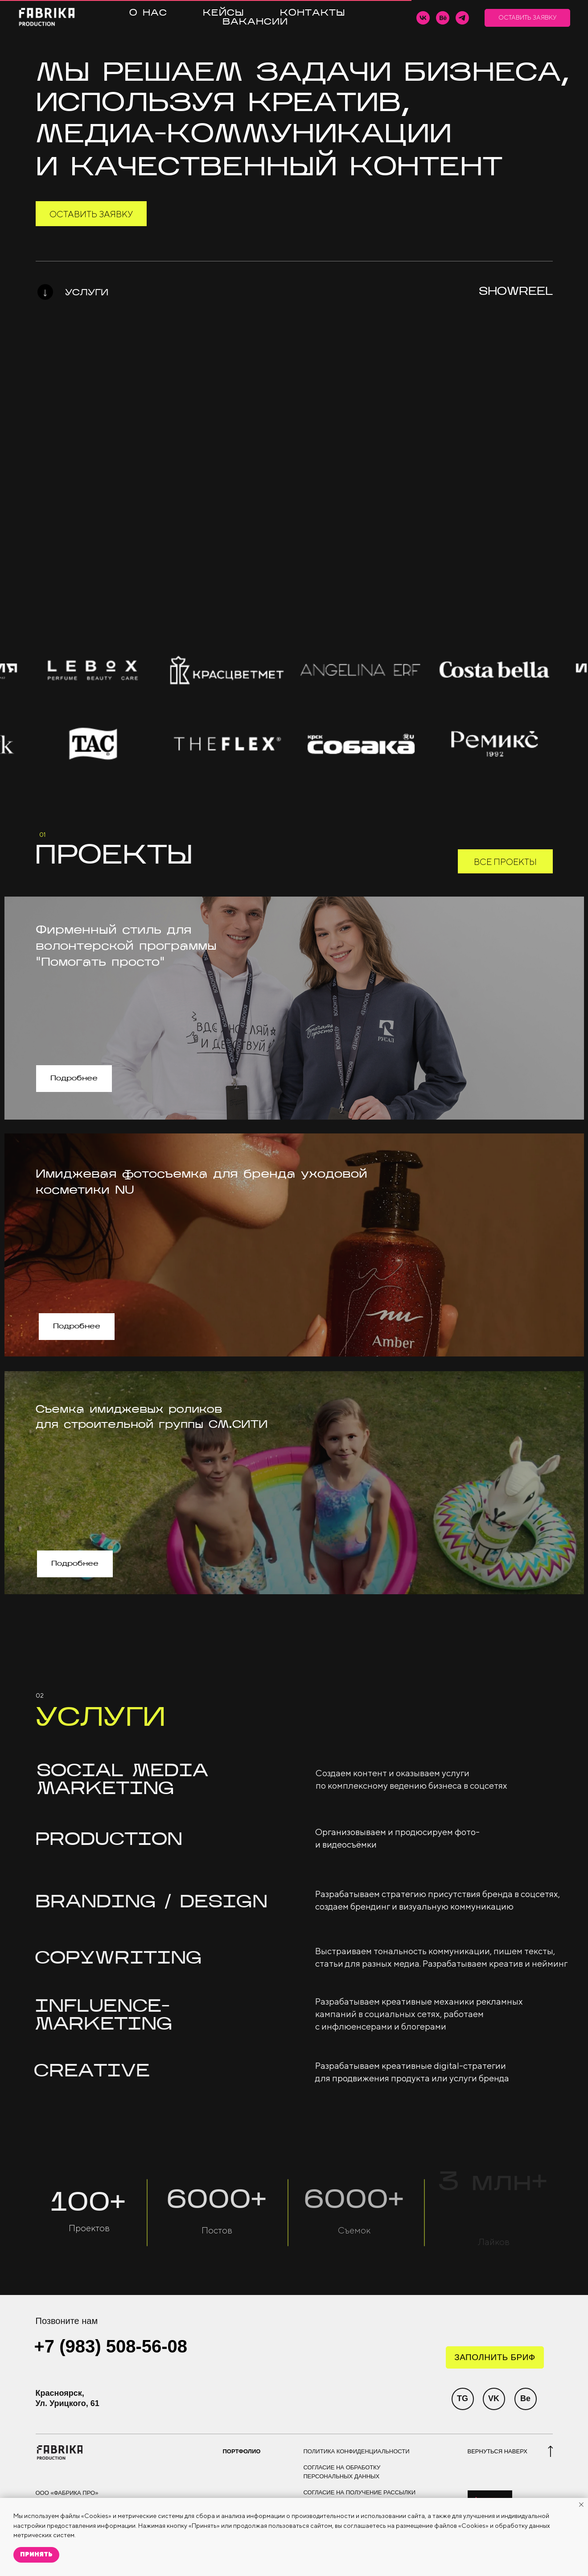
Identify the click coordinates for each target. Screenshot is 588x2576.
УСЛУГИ (86, 293)
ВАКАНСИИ (255, 22)
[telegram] (462, 18)
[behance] (442, 18)
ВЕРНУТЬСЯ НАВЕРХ (497, 2451)
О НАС (148, 13)
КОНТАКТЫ (312, 13)
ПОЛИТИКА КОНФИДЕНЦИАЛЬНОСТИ (357, 2451)
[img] (45, 294)
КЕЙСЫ (223, 13)
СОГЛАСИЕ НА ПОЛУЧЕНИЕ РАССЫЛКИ (360, 2492)
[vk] (423, 18)
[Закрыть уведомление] (581, 2504)
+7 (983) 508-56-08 (111, 2346)
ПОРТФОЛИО (242, 2451)
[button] (527, 18)
